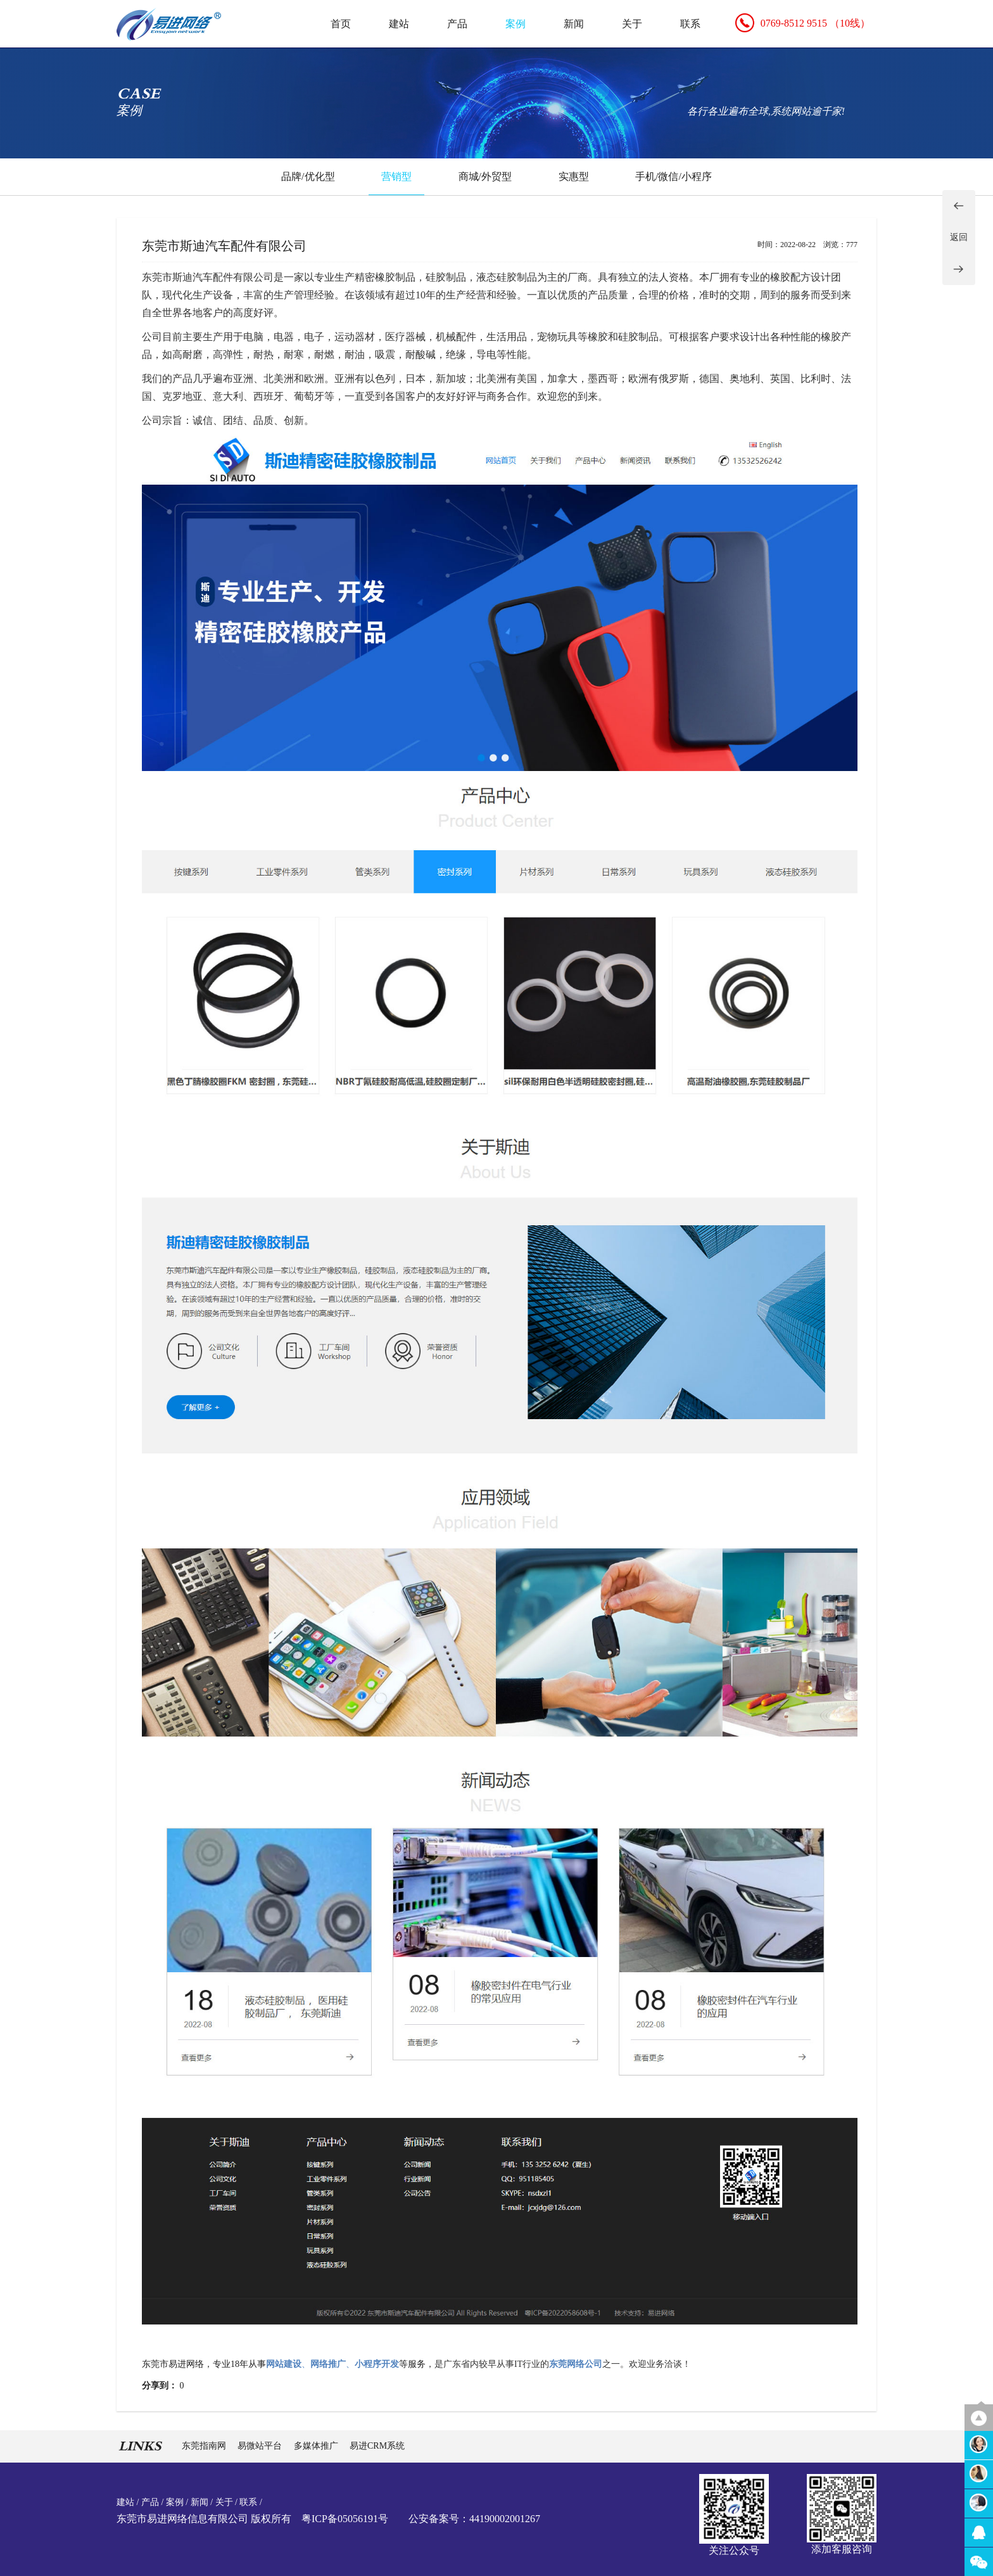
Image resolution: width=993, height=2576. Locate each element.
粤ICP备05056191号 (344, 2518)
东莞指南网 (205, 2446)
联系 (690, 23)
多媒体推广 (317, 2446)
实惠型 (574, 176)
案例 (515, 23)
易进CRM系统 (377, 2446)
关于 (632, 23)
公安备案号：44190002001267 (474, 2518)
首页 (341, 23)
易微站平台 (260, 2446)
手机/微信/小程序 (673, 176)
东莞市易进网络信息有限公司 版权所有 (204, 2518)
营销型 (396, 176)
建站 (399, 23)
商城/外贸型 (485, 176)
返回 (959, 237)
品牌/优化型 (307, 176)
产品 (457, 23)
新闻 (574, 23)
